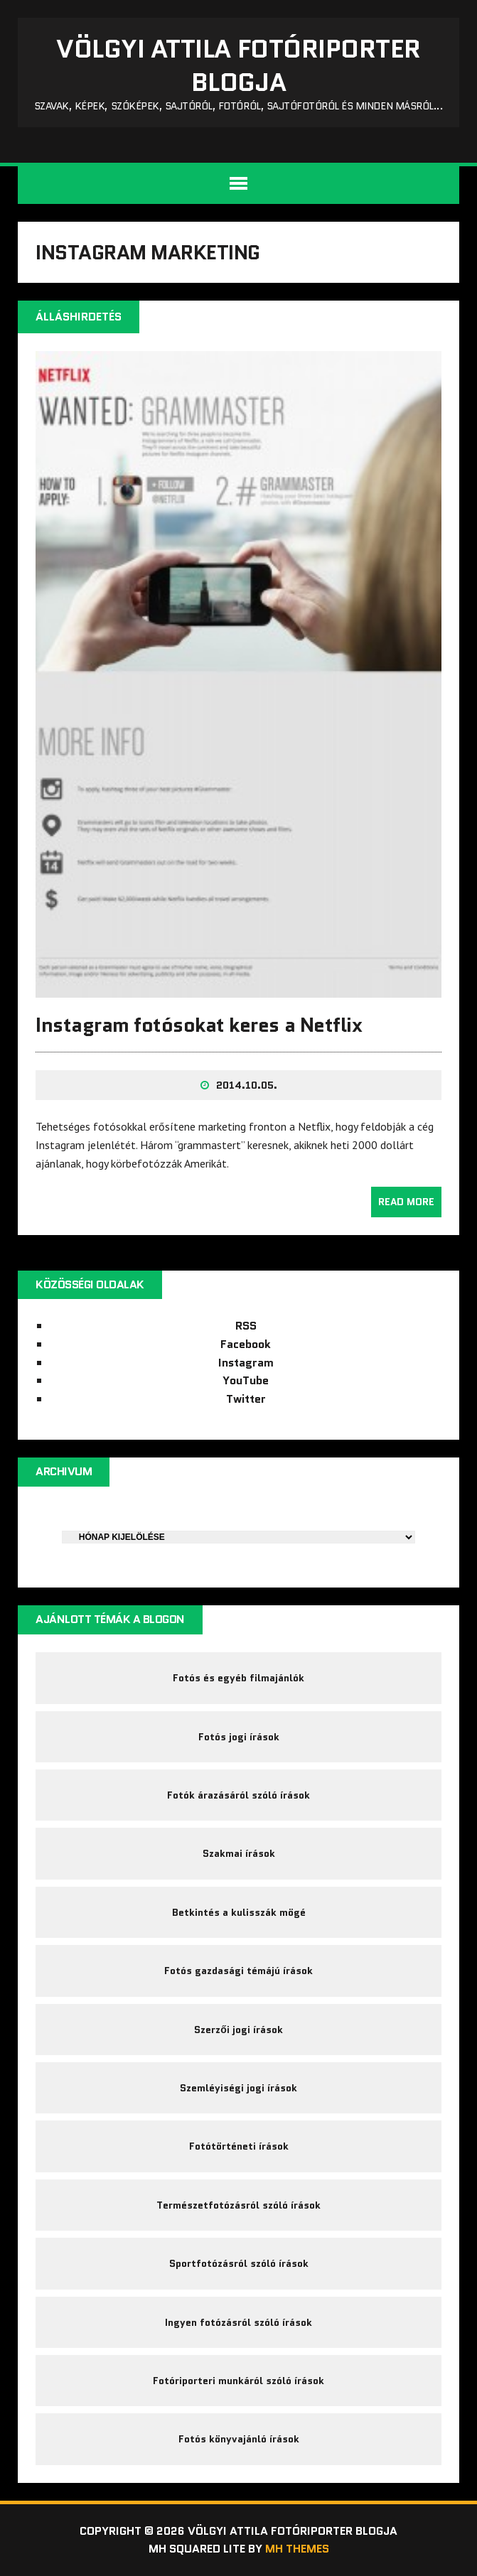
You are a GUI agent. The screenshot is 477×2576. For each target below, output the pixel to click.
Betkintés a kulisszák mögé (239, 1912)
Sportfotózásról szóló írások (239, 2263)
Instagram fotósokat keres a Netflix (199, 1025)
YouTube (246, 1380)
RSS (246, 1325)
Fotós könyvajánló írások (238, 2439)
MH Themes (297, 2548)
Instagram (246, 1362)
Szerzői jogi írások (238, 2029)
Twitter (246, 1399)
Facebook (245, 1344)
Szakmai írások (239, 1853)
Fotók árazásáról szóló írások (238, 1795)
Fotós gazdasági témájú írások (238, 1970)
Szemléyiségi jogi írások (238, 2088)
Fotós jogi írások (238, 1737)
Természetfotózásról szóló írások (238, 2205)
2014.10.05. (246, 1085)
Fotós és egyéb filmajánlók (238, 1678)
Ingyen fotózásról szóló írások (238, 2322)
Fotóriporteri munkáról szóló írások (238, 2380)
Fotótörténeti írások (239, 2146)
